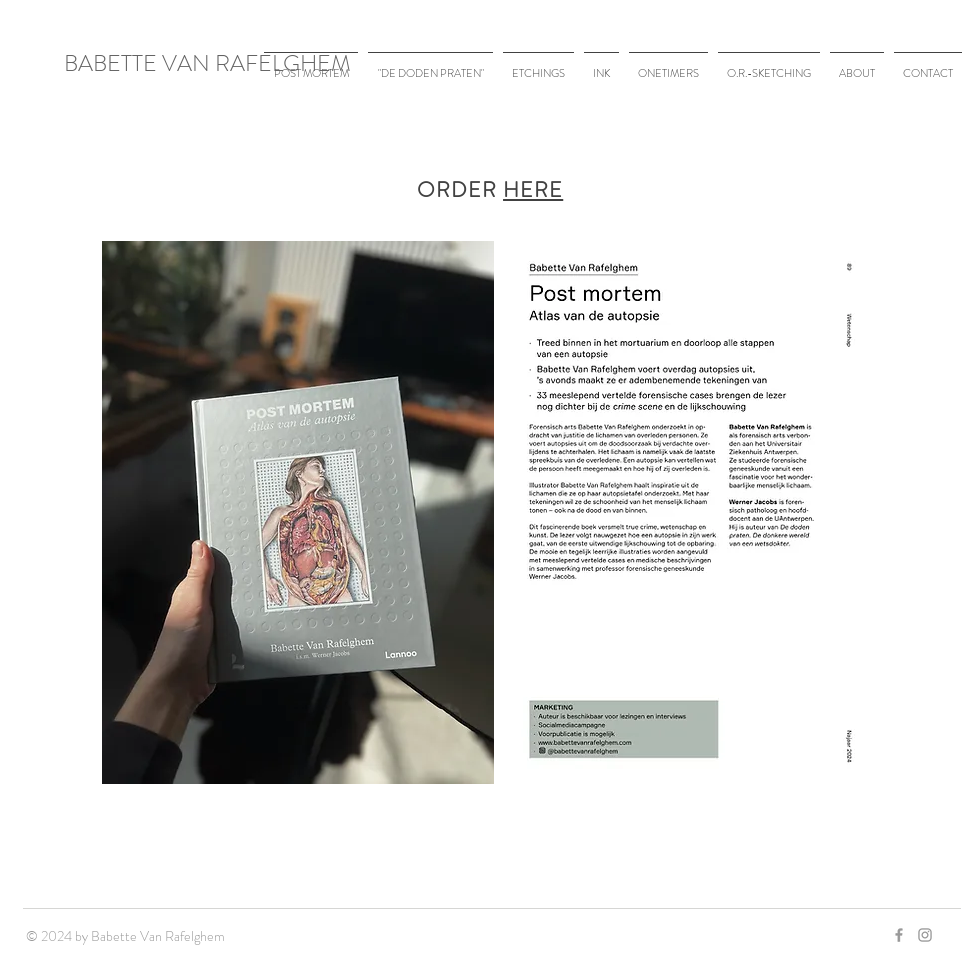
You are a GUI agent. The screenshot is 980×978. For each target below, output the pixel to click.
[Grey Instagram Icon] (925, 935)
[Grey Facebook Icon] (899, 935)
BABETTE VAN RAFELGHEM (207, 63)
